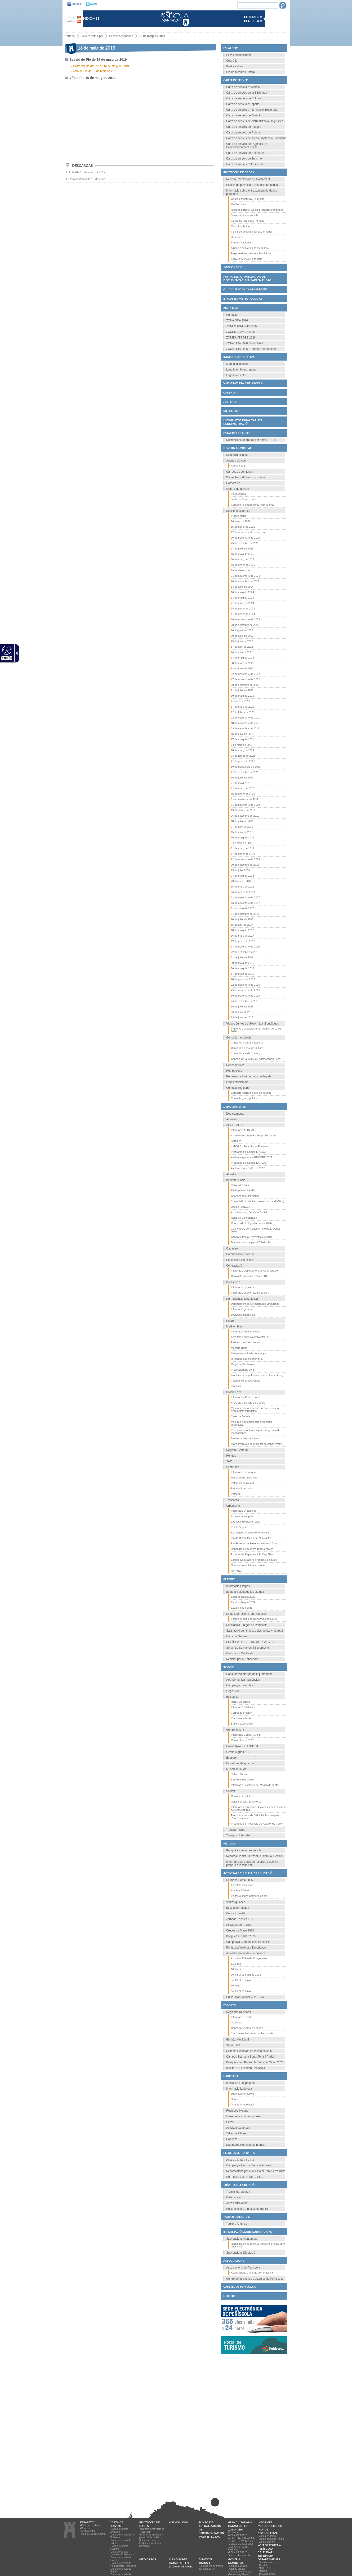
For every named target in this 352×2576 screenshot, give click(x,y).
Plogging (236, 1386)
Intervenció (233, 1282)
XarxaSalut (233, 2045)
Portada (70, 36)
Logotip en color (236, 375)
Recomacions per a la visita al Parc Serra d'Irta (255, 2171)
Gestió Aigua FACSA (239, 1752)
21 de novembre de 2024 (245, 575)
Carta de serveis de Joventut (244, 115)
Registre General (237, 1450)
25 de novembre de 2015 (245, 990)
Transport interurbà (238, 1835)
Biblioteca (232, 1696)
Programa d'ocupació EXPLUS (249, 1162)
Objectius (236, 2022)
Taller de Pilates (236, 2133)
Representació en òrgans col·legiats (249, 1076)
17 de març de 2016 (242, 973)
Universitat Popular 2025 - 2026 (246, 1997)
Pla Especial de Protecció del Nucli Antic (254, 1543)
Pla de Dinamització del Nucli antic (251, 1538)
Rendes (231, 1455)
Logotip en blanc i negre (241, 369)
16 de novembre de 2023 (245, 619)
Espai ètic (230, 48)
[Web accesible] (6, 650)
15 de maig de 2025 (242, 554)
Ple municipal (238, 493)
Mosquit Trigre (239, 1347)
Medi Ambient (239, 204)
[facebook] (73, 4)
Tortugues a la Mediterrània (247, 1358)
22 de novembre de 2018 (245, 859)
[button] (282, 5)
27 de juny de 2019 (242, 826)
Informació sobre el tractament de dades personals (251, 192)
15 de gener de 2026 (243, 526)
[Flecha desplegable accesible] (16, 653)
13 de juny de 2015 (242, 1017)
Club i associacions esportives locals (252, 2033)
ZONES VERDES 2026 (241, 337)
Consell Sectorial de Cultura (247, 1048)
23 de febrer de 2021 (243, 755)
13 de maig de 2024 (242, 597)
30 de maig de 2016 (242, 962)
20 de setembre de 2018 (245, 864)
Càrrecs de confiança (239, 471)
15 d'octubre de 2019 (243, 810)
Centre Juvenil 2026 (242, 1740)
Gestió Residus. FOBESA (242, 1746)
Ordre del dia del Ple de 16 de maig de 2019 (101, 66)
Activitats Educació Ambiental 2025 (251, 1337)
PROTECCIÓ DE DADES (238, 172)
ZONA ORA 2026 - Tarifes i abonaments (251, 349)
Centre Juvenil (235, 1729)
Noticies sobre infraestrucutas (248, 1565)
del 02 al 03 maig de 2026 (246, 1974)
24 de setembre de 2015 (245, 1001)
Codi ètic (231, 60)
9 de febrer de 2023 (242, 668)
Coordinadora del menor (245, 1195)
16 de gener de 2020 (243, 793)
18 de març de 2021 (242, 750)
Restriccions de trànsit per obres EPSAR (251, 440)
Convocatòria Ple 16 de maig (87, 179)
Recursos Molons (237, 2110)
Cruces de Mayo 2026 (240, 1930)
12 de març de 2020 (242, 788)
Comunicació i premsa (240, 1254)
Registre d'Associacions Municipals (251, 253)
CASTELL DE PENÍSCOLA (239, 2286)
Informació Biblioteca (243, 1707)
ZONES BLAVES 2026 (240, 332)
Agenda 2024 (238, 465)
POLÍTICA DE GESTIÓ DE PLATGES (250, 1642)
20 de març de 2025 (242, 559)
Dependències (235, 1065)
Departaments (234, 1106)
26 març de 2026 (241, 521)
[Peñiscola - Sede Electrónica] (254, 2334)
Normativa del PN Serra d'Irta (244, 2176)
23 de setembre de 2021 (245, 728)
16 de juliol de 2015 (242, 1006)
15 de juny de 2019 (242, 832)
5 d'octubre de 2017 (242, 908)
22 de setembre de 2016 (245, 952)
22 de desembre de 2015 (245, 984)
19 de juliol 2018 (240, 870)
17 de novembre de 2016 (245, 946)
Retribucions (234, 1070)
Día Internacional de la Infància (245, 2144)
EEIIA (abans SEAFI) (243, 1190)
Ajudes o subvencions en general (250, 248)
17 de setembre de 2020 (245, 772)
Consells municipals (238, 1037)
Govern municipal (92, 36)
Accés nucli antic (236, 2203)
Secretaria (232, 1467)
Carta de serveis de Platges (243, 126)
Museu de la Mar (236, 1769)
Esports (229, 2005)
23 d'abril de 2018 (241, 881)
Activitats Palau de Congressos (246, 1953)
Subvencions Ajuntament (242, 2238)
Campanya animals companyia (249, 1353)
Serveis (228, 1667)
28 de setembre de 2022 (245, 684)
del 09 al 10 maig (241, 1980)
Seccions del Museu (242, 1779)
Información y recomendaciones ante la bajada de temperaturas (258, 1808)
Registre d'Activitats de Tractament (248, 179)
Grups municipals (237, 1082)
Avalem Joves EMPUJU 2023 (248, 1168)
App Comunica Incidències (243, 1679)
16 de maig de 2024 (242, 592)
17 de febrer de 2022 (243, 712)
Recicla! (229, 1843)
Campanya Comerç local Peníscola (248, 1942)
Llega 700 (232, 1691)
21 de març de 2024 (242, 603)
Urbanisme (237, 237)
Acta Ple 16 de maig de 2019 (87, 172)
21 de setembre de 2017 (245, 913)
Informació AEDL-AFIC (244, 1130)
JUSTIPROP (231, 401)
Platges (229, 1579)
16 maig (235, 1985)
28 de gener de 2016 (243, 979)
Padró (230, 1320)
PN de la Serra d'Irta (239, 2153)
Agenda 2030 (232, 267)
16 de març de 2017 (242, 935)
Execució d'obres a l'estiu (245, 1521)
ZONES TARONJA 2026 (241, 326)
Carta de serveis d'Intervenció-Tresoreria (252, 109)
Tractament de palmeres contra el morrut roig (257, 1375)
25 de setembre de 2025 (245, 543)
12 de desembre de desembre (248, 532)
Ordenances (234, 2197)
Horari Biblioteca (240, 1701)
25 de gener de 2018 (243, 892)
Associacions (233, 2260)
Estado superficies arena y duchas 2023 (254, 1618)
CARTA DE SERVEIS (236, 80)
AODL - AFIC (234, 1125)
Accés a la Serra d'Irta (240, 2159)
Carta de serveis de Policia (243, 132)
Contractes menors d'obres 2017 (250, 1276)
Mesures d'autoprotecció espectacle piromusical (251, 1423)
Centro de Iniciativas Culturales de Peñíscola (254, 2278)
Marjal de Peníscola (242, 1364)
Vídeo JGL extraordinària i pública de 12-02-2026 (256, 1030)
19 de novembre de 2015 (245, 995)
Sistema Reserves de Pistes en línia (249, 2051)
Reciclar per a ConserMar (242, 1659)
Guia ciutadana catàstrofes (245, 289)
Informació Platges (238, 1586)
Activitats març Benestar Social (249, 1212)
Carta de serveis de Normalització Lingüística (254, 121)
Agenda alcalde (236, 460)
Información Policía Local (245, 1397)
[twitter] (90, 4)
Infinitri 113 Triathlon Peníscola (245, 2068)
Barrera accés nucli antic (245, 1438)
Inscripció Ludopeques (240, 2083)
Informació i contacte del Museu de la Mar (255, 1785)
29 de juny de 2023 (242, 641)
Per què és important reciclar (244, 1850)
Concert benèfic (236, 1913)
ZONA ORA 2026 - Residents (244, 343)
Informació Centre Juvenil (246, 1734)
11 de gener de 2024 (243, 614)
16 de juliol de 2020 (242, 777)
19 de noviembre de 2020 (246, 766)
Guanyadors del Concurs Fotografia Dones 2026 (256, 1230)
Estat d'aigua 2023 (242, 1607)
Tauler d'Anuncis (236, 2223)
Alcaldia (231, 1174)
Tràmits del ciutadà (239, 2185)
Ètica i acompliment (238, 55)
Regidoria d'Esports (238, 2012)
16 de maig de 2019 (152, 36)
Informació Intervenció (244, 1287)
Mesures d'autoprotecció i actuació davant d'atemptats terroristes (255, 1409)
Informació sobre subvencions (247, 2231)
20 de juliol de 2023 (242, 635)
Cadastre (232, 1248)
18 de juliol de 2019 (242, 821)
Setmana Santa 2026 (239, 1880)
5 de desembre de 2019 (244, 799)
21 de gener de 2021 (243, 761)
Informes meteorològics (243, 298)
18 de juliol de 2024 (242, 586)
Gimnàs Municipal (237, 2039)
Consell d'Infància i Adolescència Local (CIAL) (257, 1201)
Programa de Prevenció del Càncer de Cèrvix (257, 1823)
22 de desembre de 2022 (245, 674)
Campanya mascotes (239, 1685)
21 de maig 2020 (240, 783)
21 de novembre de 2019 (245, 804)
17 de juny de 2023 (242, 646)
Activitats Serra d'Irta (239, 1924)
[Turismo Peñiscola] (254, 2355)
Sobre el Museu (240, 1774)
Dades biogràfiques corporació (245, 477)
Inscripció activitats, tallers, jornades (252, 231)
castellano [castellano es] (73, 21)
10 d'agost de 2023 (242, 630)
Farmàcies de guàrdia (240, 1763)
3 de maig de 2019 (242, 843)
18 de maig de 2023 (242, 657)
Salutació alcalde (237, 455)
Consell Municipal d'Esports (247, 1042)
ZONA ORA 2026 (237, 320)
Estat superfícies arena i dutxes (246, 1613)
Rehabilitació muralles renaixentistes (252, 1548)
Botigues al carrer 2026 (241, 1936)
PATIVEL (236, 1570)
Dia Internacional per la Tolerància (250, 1242)
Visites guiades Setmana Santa (249, 1895)
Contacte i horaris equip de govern (251, 1092)
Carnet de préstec (241, 1712)
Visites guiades (235, 1902)
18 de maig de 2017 (242, 930)
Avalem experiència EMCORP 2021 (251, 1157)
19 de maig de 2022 (242, 695)
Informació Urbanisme (244, 1510)
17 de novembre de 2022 (245, 679)
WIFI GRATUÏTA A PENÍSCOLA (243, 383)
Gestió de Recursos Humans (247, 220)
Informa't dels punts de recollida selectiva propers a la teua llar (252, 1863)
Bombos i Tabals (240, 1890)
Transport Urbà (235, 1829)
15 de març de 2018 (242, 886)
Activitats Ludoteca (238, 2127)
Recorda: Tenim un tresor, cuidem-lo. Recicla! (255, 1856)
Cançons (231, 2139)
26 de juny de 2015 (242, 1012)
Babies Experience (242, 1723)
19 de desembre (240, 570)
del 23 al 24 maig (241, 1991)
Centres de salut (240, 1796)
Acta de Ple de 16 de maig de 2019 (95, 71)
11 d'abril (236, 1963)
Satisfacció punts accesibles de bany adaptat (254, 1630)
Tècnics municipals (242, 1516)
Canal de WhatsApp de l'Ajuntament (249, 1674)
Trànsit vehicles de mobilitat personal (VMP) (256, 1443)
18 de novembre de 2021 (245, 723)
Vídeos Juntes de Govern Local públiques (252, 1023)
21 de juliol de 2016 (242, 957)
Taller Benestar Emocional (246, 1801)
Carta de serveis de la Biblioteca (246, 92)
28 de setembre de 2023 (245, 624)
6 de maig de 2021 (242, 744)
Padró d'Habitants (241, 242)
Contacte (232, 314)
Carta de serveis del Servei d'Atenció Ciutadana (256, 138)
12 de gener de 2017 (243, 941)
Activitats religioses (242, 1885)
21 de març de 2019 (242, 848)
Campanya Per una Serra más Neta (249, 2165)
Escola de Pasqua (237, 1907)
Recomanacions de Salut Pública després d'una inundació (255, 1817)
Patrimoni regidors (241, 1488)
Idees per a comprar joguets (244, 2116)
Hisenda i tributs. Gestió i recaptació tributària (257, 209)
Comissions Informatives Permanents (252, 504)
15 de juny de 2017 (242, 924)
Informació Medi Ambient (245, 1331)
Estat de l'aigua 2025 (243, 1596)
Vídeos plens (238, 515)
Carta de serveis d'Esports (242, 104)
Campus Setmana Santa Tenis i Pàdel (250, 2056)
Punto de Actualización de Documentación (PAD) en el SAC (247, 278)
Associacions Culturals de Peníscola (252, 2272)
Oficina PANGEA (240, 1206)
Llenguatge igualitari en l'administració (242, 422)
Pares (230, 2122)
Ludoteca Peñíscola (242, 2093)
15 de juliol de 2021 (242, 733)
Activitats (232, 1119)
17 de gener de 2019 (243, 853)
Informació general (242, 1309)
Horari (234, 2099)
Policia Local (234, 1392)
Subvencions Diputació (240, 2252)
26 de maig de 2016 (242, 968)
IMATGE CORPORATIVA (239, 357)
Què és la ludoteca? (242, 2104)
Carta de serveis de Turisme (244, 158)
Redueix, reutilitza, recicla (246, 1342)
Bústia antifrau (235, 66)
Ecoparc (231, 1757)
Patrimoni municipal (242, 1483)
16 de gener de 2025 (243, 564)
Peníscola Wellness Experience (246, 1947)
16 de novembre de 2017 (245, 902)
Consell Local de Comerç (245, 1053)
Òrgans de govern (237, 488)
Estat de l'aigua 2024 (243, 1602)
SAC (229, 1461)
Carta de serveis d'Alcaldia (243, 87)
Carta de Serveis (240, 1416)
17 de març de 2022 (242, 706)
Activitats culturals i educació (248, 1873)
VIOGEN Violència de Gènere (248, 1402)
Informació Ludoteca (239, 2088)
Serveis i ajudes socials (244, 215)
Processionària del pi (243, 1369)
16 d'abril (236, 1969)
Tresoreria (232, 1500)
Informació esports (241, 2017)
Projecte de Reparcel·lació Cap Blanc (252, 1554)
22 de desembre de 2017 (245, 897)
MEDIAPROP (231, 411)
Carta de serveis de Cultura (243, 98)
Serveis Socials (240, 1185)
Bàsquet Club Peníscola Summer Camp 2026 (255, 2062)
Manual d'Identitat (237, 364)
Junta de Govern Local (244, 499)
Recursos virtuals (241, 1718)
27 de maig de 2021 (242, 739)
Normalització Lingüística (242, 1298)
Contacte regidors (237, 1087)
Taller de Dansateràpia (244, 1217)
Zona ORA (230, 308)
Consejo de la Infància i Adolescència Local (256, 1058)
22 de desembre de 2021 (245, 717)
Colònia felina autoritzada (245, 1380)
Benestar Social (236, 1180)
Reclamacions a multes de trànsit (247, 2208)
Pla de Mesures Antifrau (241, 72)
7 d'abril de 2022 (240, 701)
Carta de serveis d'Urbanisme (245, 164)
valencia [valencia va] (73, 17)
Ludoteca (231, 2076)
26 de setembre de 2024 (245, 581)
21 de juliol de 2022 (242, 690)
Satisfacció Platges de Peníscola (246, 1625)
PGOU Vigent (239, 1527)
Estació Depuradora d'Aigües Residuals (254, 1559)
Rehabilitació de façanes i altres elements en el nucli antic (258, 2245)
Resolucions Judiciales (244, 1477)
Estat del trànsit (236, 433)
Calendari (231, 392)
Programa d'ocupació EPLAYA (248, 1151)
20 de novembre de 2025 (245, 537)
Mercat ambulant (240, 226)
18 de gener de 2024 (243, 608)
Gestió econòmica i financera (248, 198)
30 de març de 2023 (242, 663)
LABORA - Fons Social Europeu (249, 1146)
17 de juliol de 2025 (242, 548)
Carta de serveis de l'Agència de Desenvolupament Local (246, 145)
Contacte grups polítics (244, 1098)
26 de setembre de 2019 (245, 815)
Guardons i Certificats (240, 1653)
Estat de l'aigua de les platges (245, 1591)
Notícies (229, 2296)
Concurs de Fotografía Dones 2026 (251, 1223)
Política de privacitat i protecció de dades (252, 185)
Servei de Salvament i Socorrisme (247, 1647)
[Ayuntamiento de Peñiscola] (174, 26)
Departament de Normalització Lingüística (255, 1303)
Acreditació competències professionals (254, 1135)
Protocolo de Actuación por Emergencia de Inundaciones (256, 1431)
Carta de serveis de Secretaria (245, 153)
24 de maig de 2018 (242, 875)
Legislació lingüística (243, 1314)
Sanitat (230, 1791)
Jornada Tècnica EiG (239, 1919)
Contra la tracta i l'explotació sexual (251, 1236)
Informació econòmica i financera (250, 1292)
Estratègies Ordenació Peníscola (250, 1532)
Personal (236, 1493)
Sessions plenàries (121, 36)
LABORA (236, 1140)
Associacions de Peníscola (243, 2267)
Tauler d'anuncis (236, 2217)
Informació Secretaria (243, 1472)
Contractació (234, 1265)
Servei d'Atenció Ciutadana (246, 258)
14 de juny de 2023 (242, 652)
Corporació (233, 483)
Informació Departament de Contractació (254, 1270)
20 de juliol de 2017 (242, 919)
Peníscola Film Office (239, 1260)
